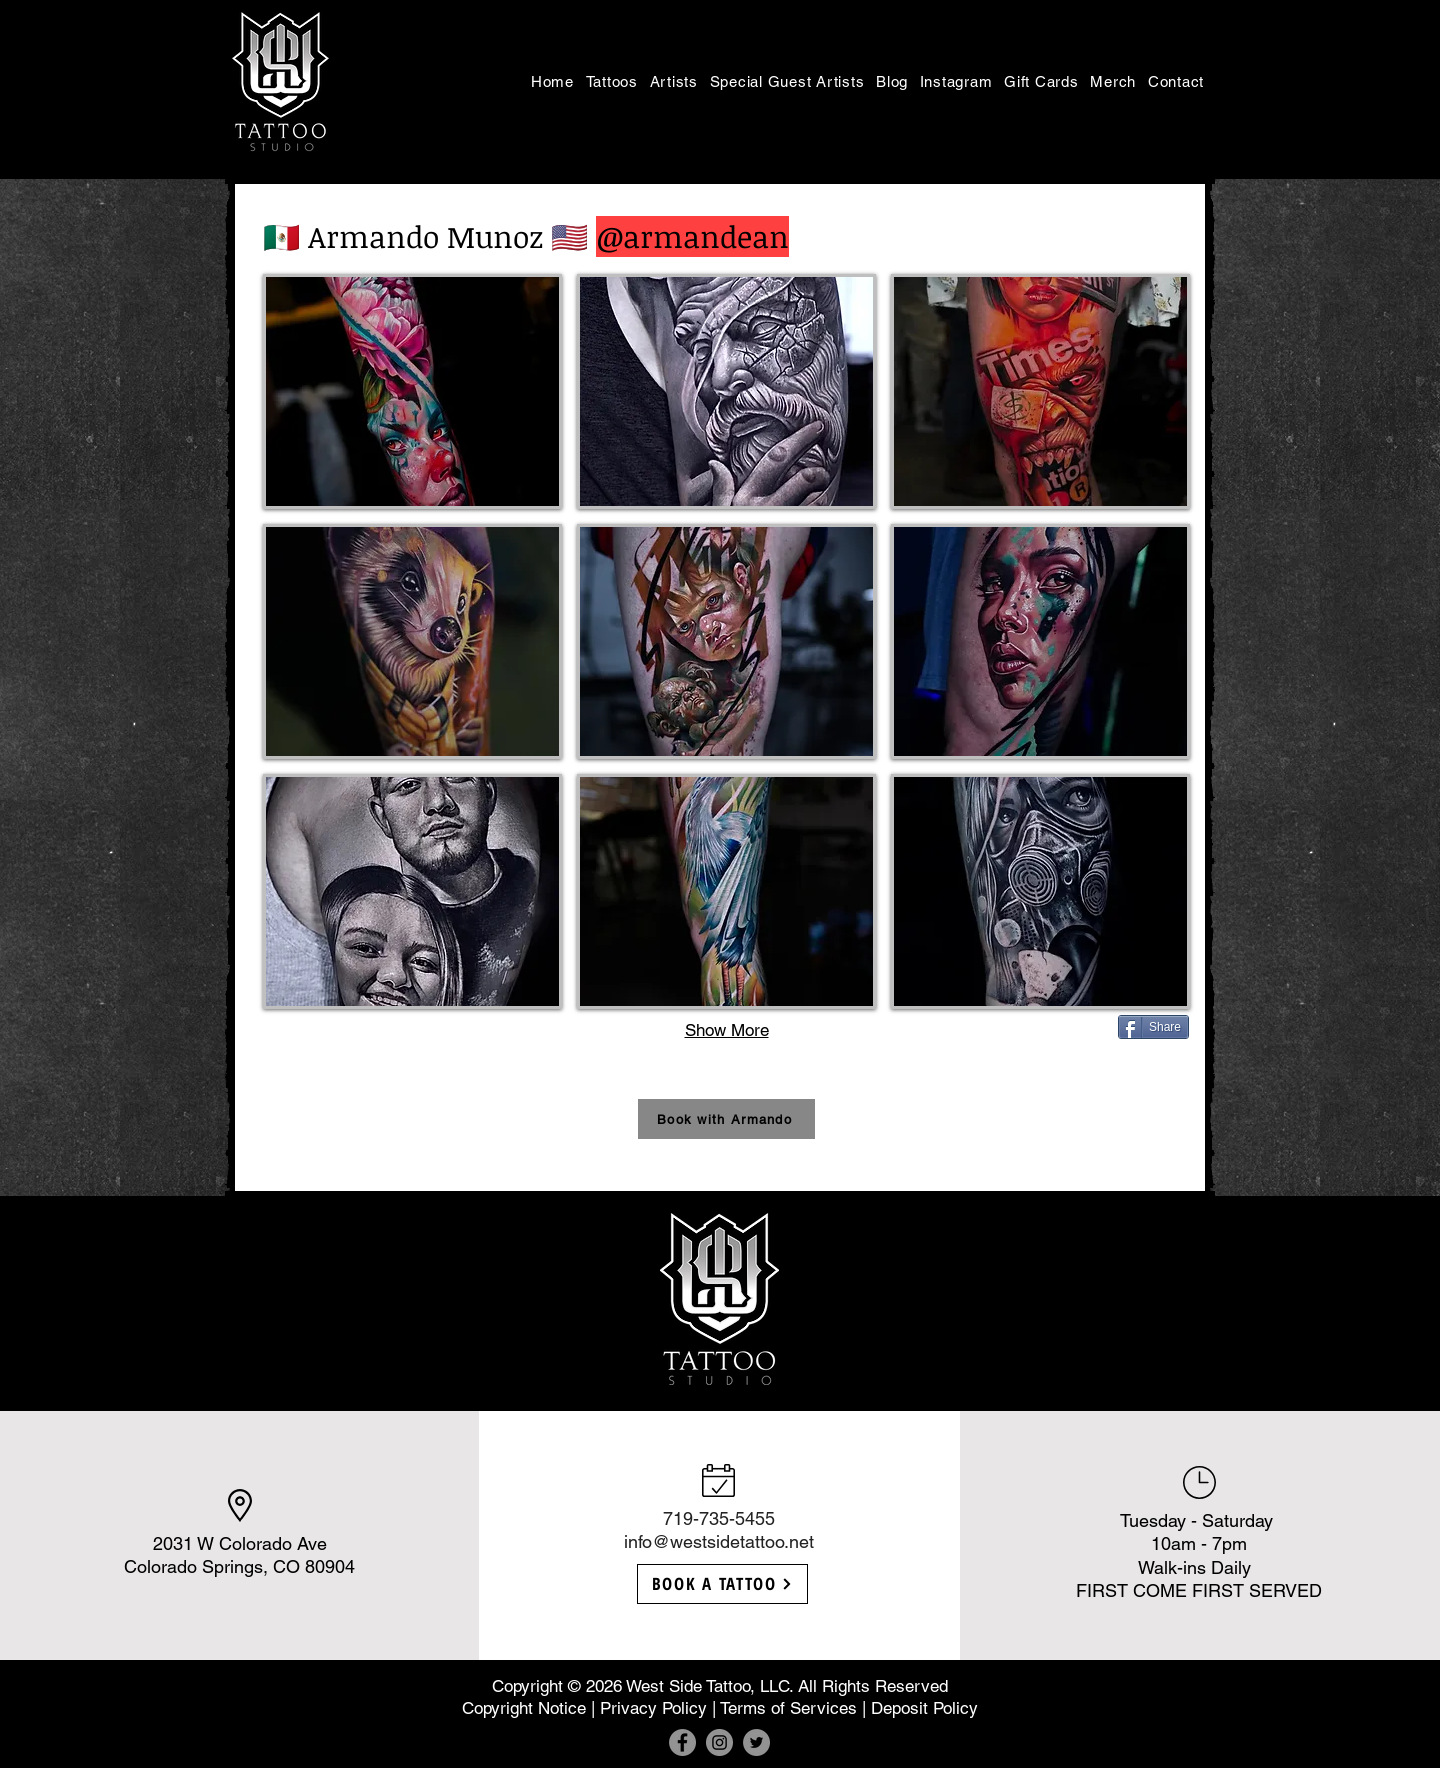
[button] (612, 81)
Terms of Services (788, 1708)
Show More (727, 1030)
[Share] (1153, 1027)
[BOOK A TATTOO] (722, 1584)
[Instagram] (719, 1742)
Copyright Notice (524, 1708)
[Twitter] (756, 1742)
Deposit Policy (924, 1708)
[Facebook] (682, 1742)
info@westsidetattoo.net (719, 1541)
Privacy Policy (653, 1708)
